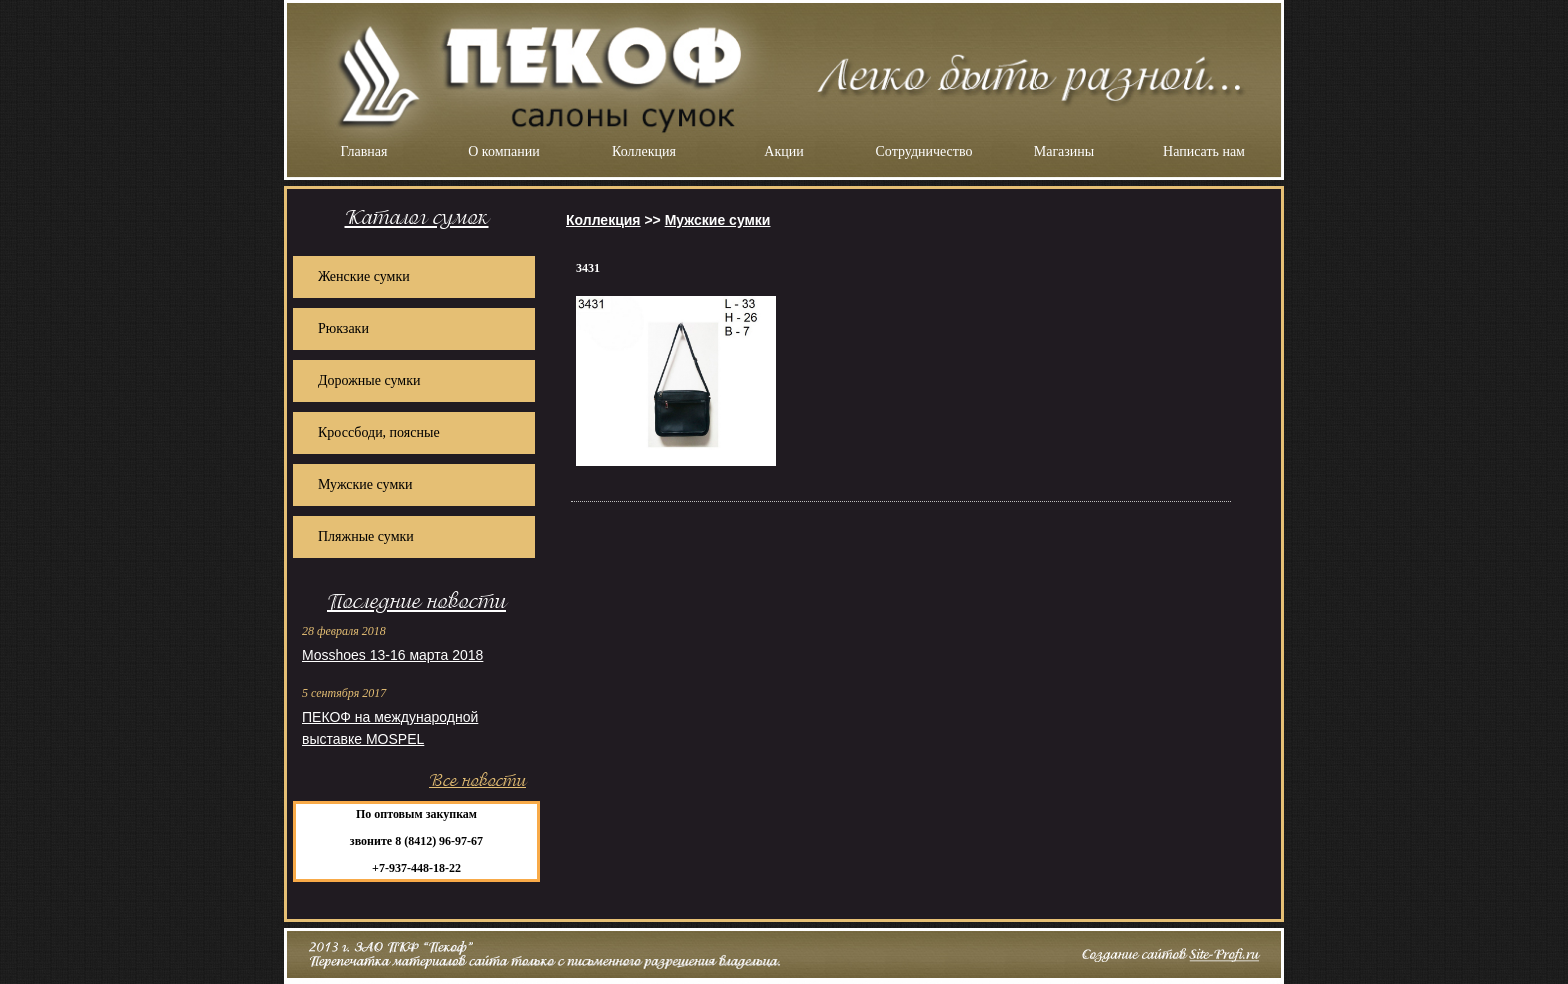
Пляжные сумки (366, 536)
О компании (503, 151)
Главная (364, 151)
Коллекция (644, 151)
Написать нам (1204, 151)
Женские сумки (364, 276)
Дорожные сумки (369, 380)
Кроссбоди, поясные (379, 432)
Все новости (477, 780)
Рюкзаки (343, 328)
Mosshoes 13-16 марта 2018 (392, 655)
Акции (783, 151)
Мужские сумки (365, 484)
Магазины (1064, 151)
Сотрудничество (924, 151)
